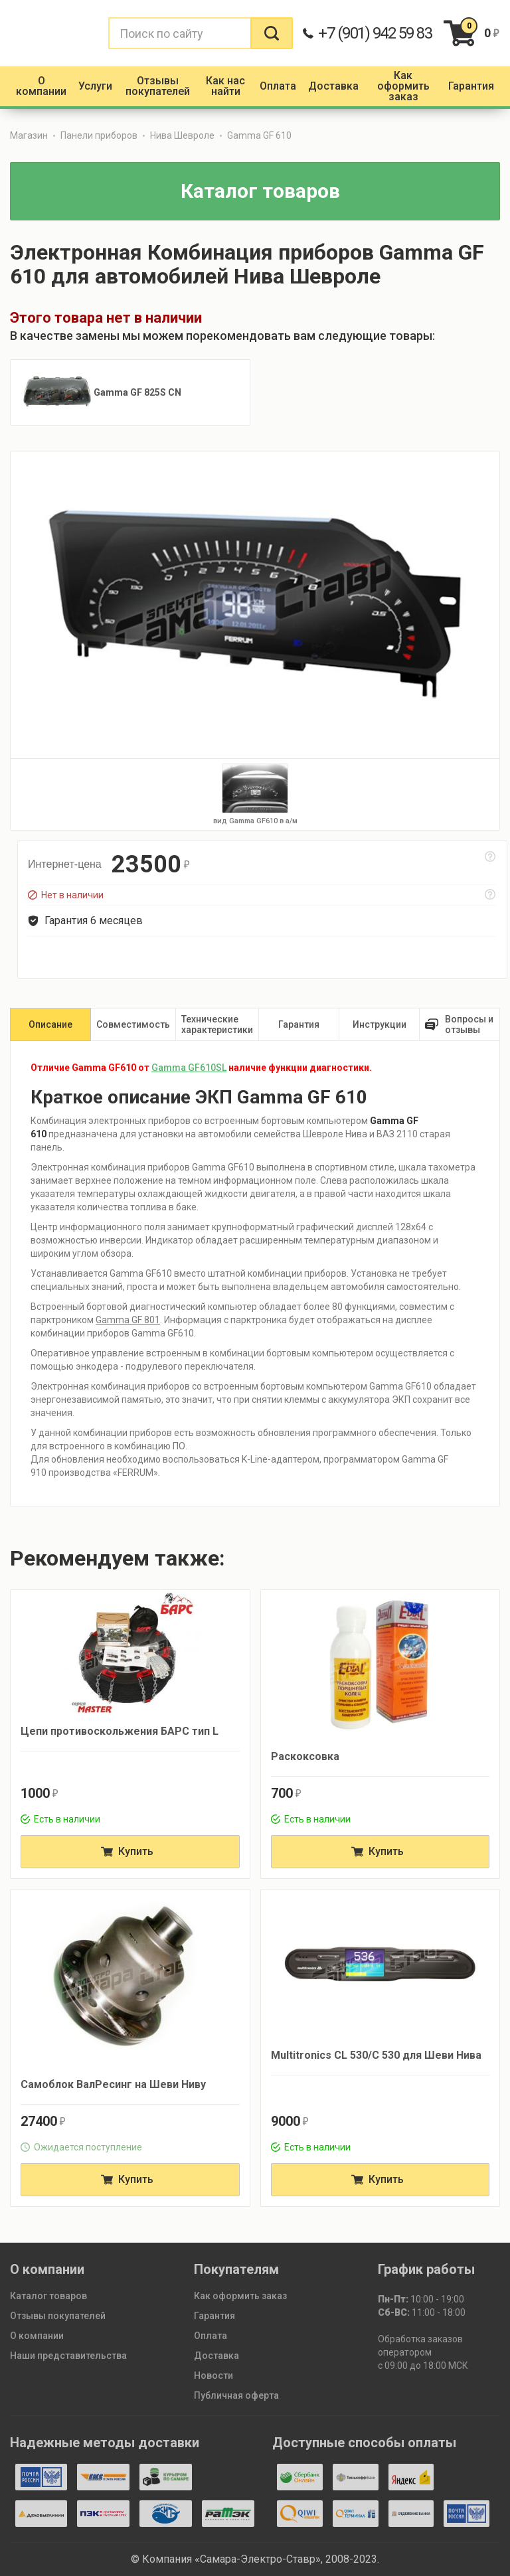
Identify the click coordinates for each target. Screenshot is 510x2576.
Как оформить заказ (240, 2296)
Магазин (29, 135)
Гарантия (214, 2315)
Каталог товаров (48, 2296)
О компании (37, 2335)
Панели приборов (98, 135)
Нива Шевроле (182, 135)
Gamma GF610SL (188, 1067)
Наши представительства (68, 2355)
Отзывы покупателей (58, 2315)
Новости (213, 2375)
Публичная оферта (236, 2395)
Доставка (216, 2355)
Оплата (210, 2335)
